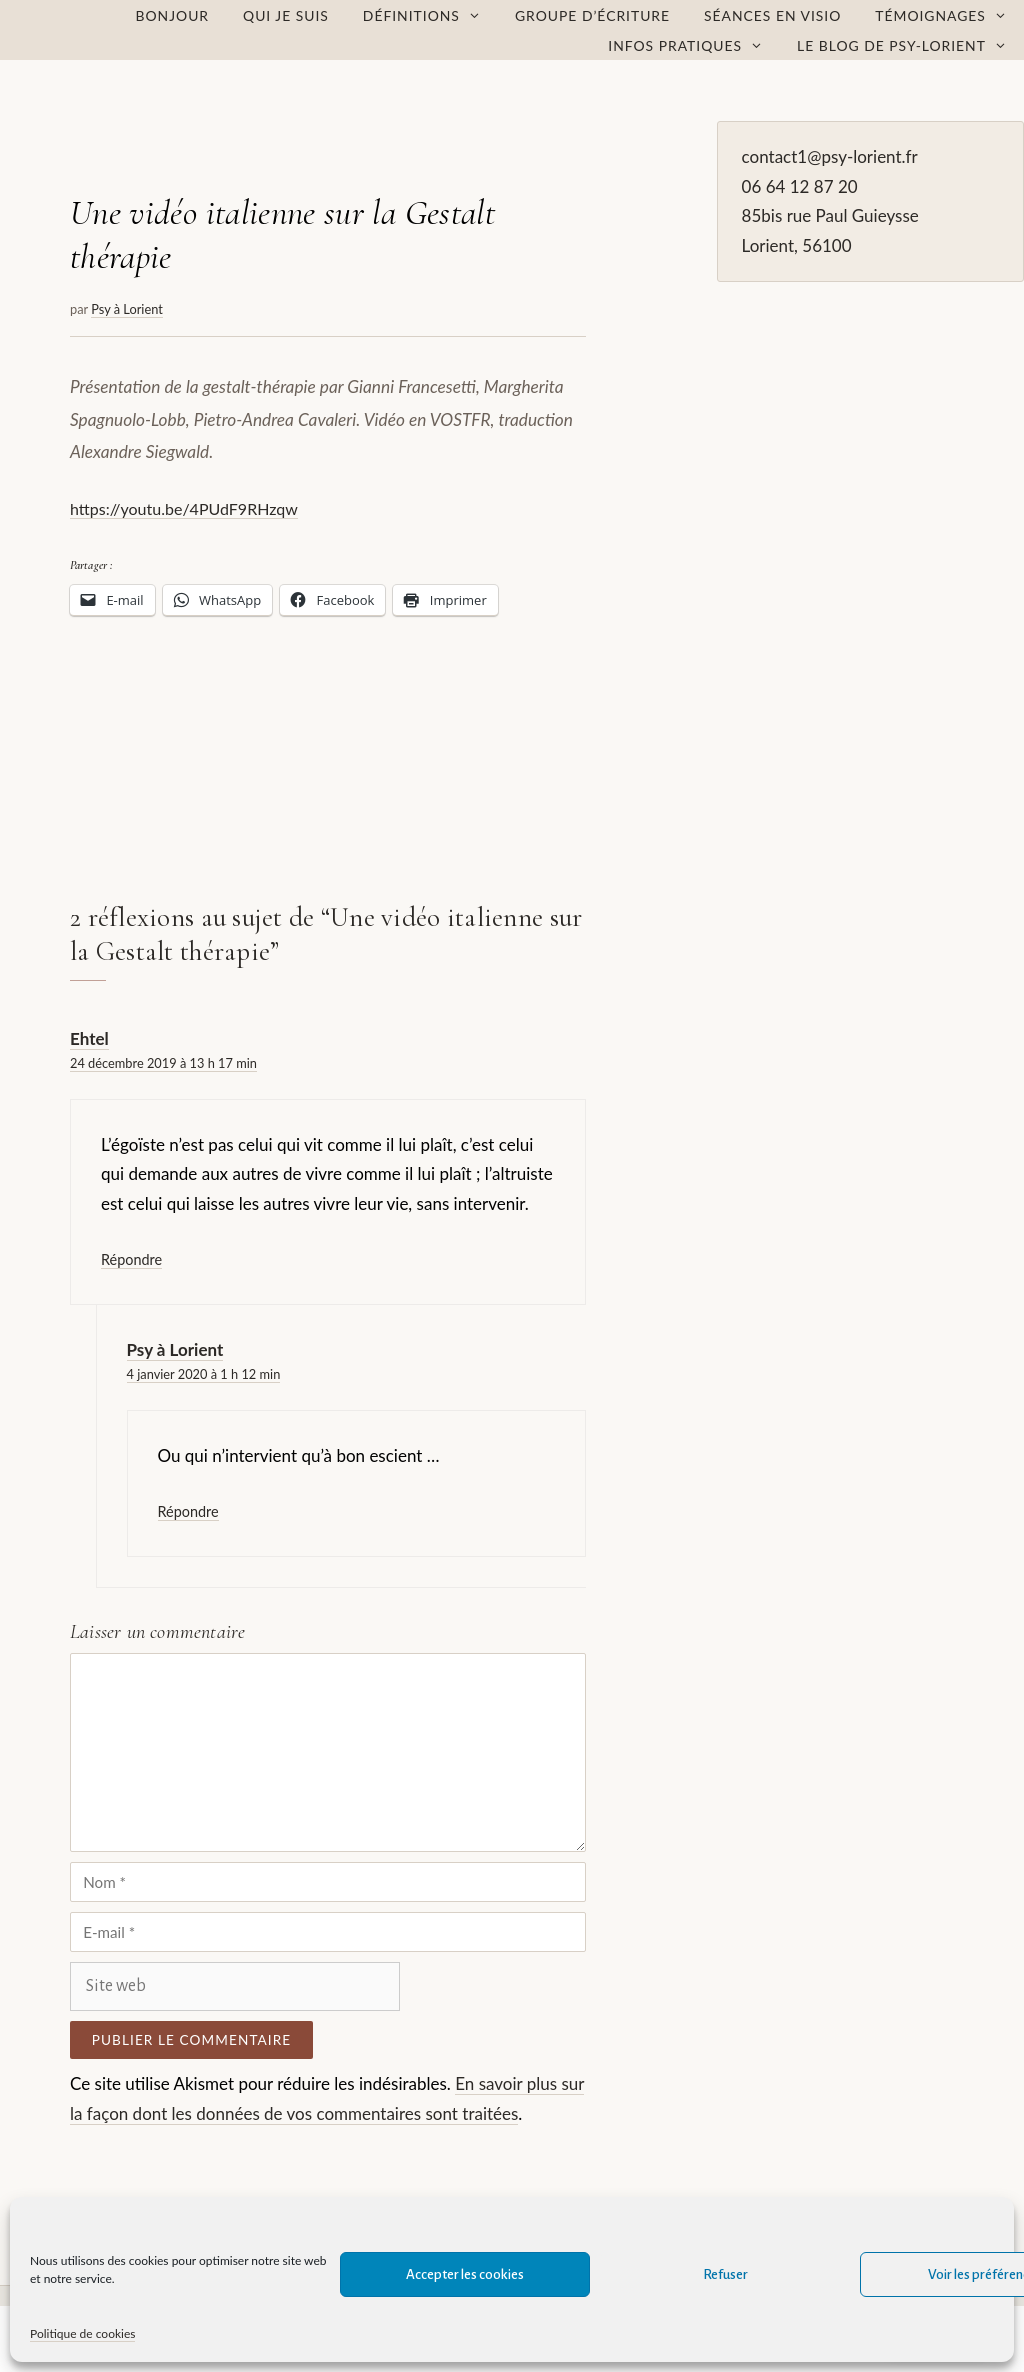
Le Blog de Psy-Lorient (910, 46)
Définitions (430, 16)
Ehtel (89, 1038)
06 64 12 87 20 (800, 186)
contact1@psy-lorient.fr (830, 156)
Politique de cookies (82, 2333)
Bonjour (173, 15)
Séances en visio (772, 15)
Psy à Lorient (175, 1349)
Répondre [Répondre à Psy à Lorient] (188, 1511)
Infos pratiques (694, 46)
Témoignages (949, 16)
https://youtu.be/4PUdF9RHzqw (184, 508)
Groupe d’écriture (592, 15)
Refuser (725, 2274)
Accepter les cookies (465, 2274)
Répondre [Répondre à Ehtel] (131, 1259)
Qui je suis (286, 15)
